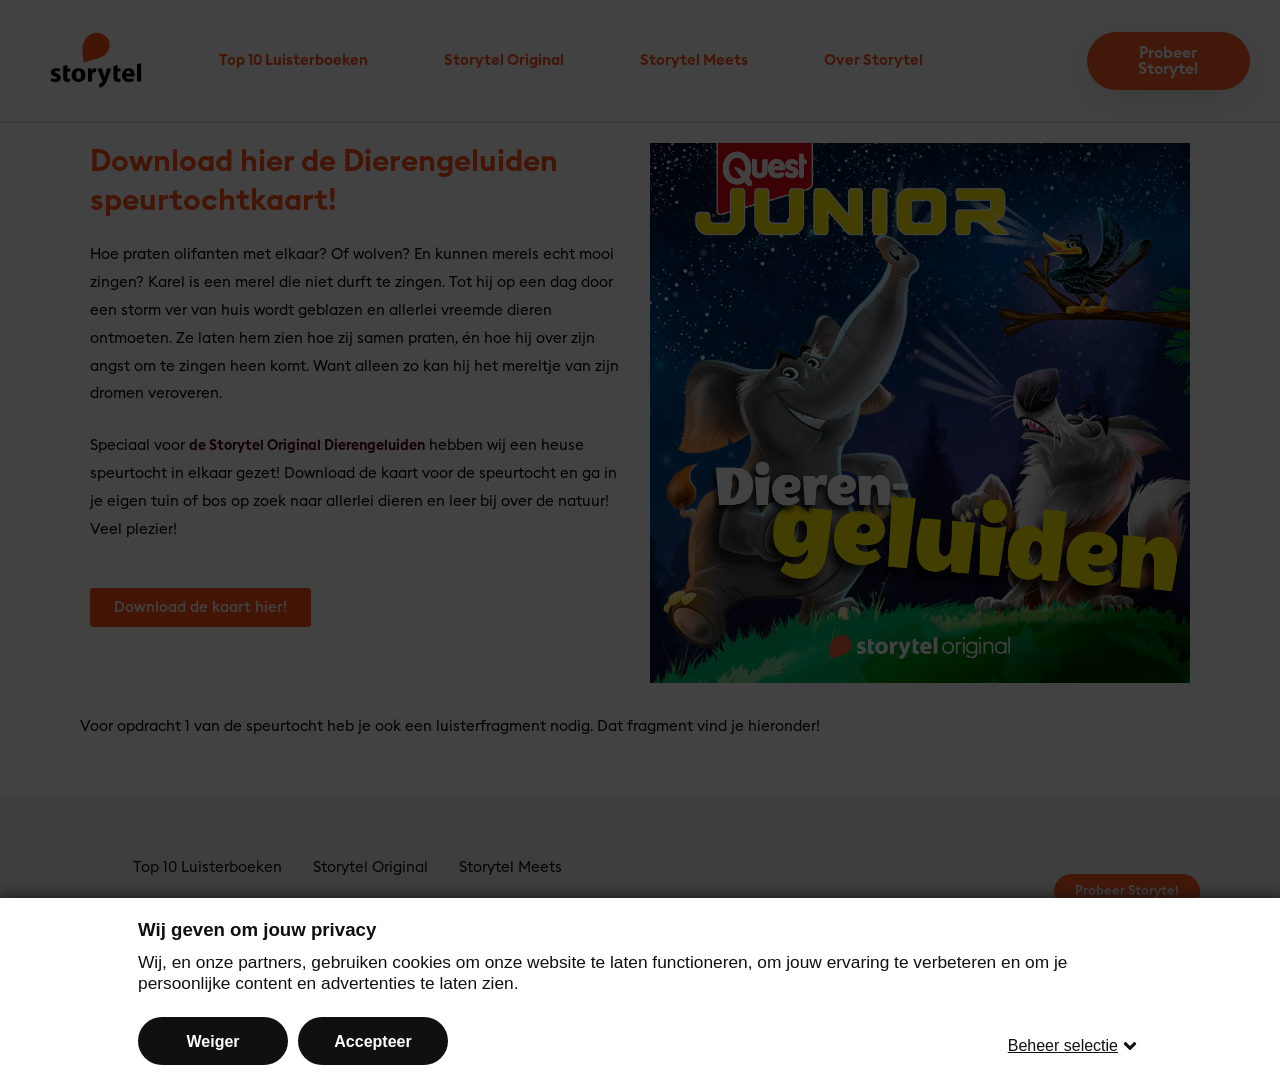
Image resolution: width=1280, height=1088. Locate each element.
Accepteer (372, 1038)
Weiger (212, 1038)
